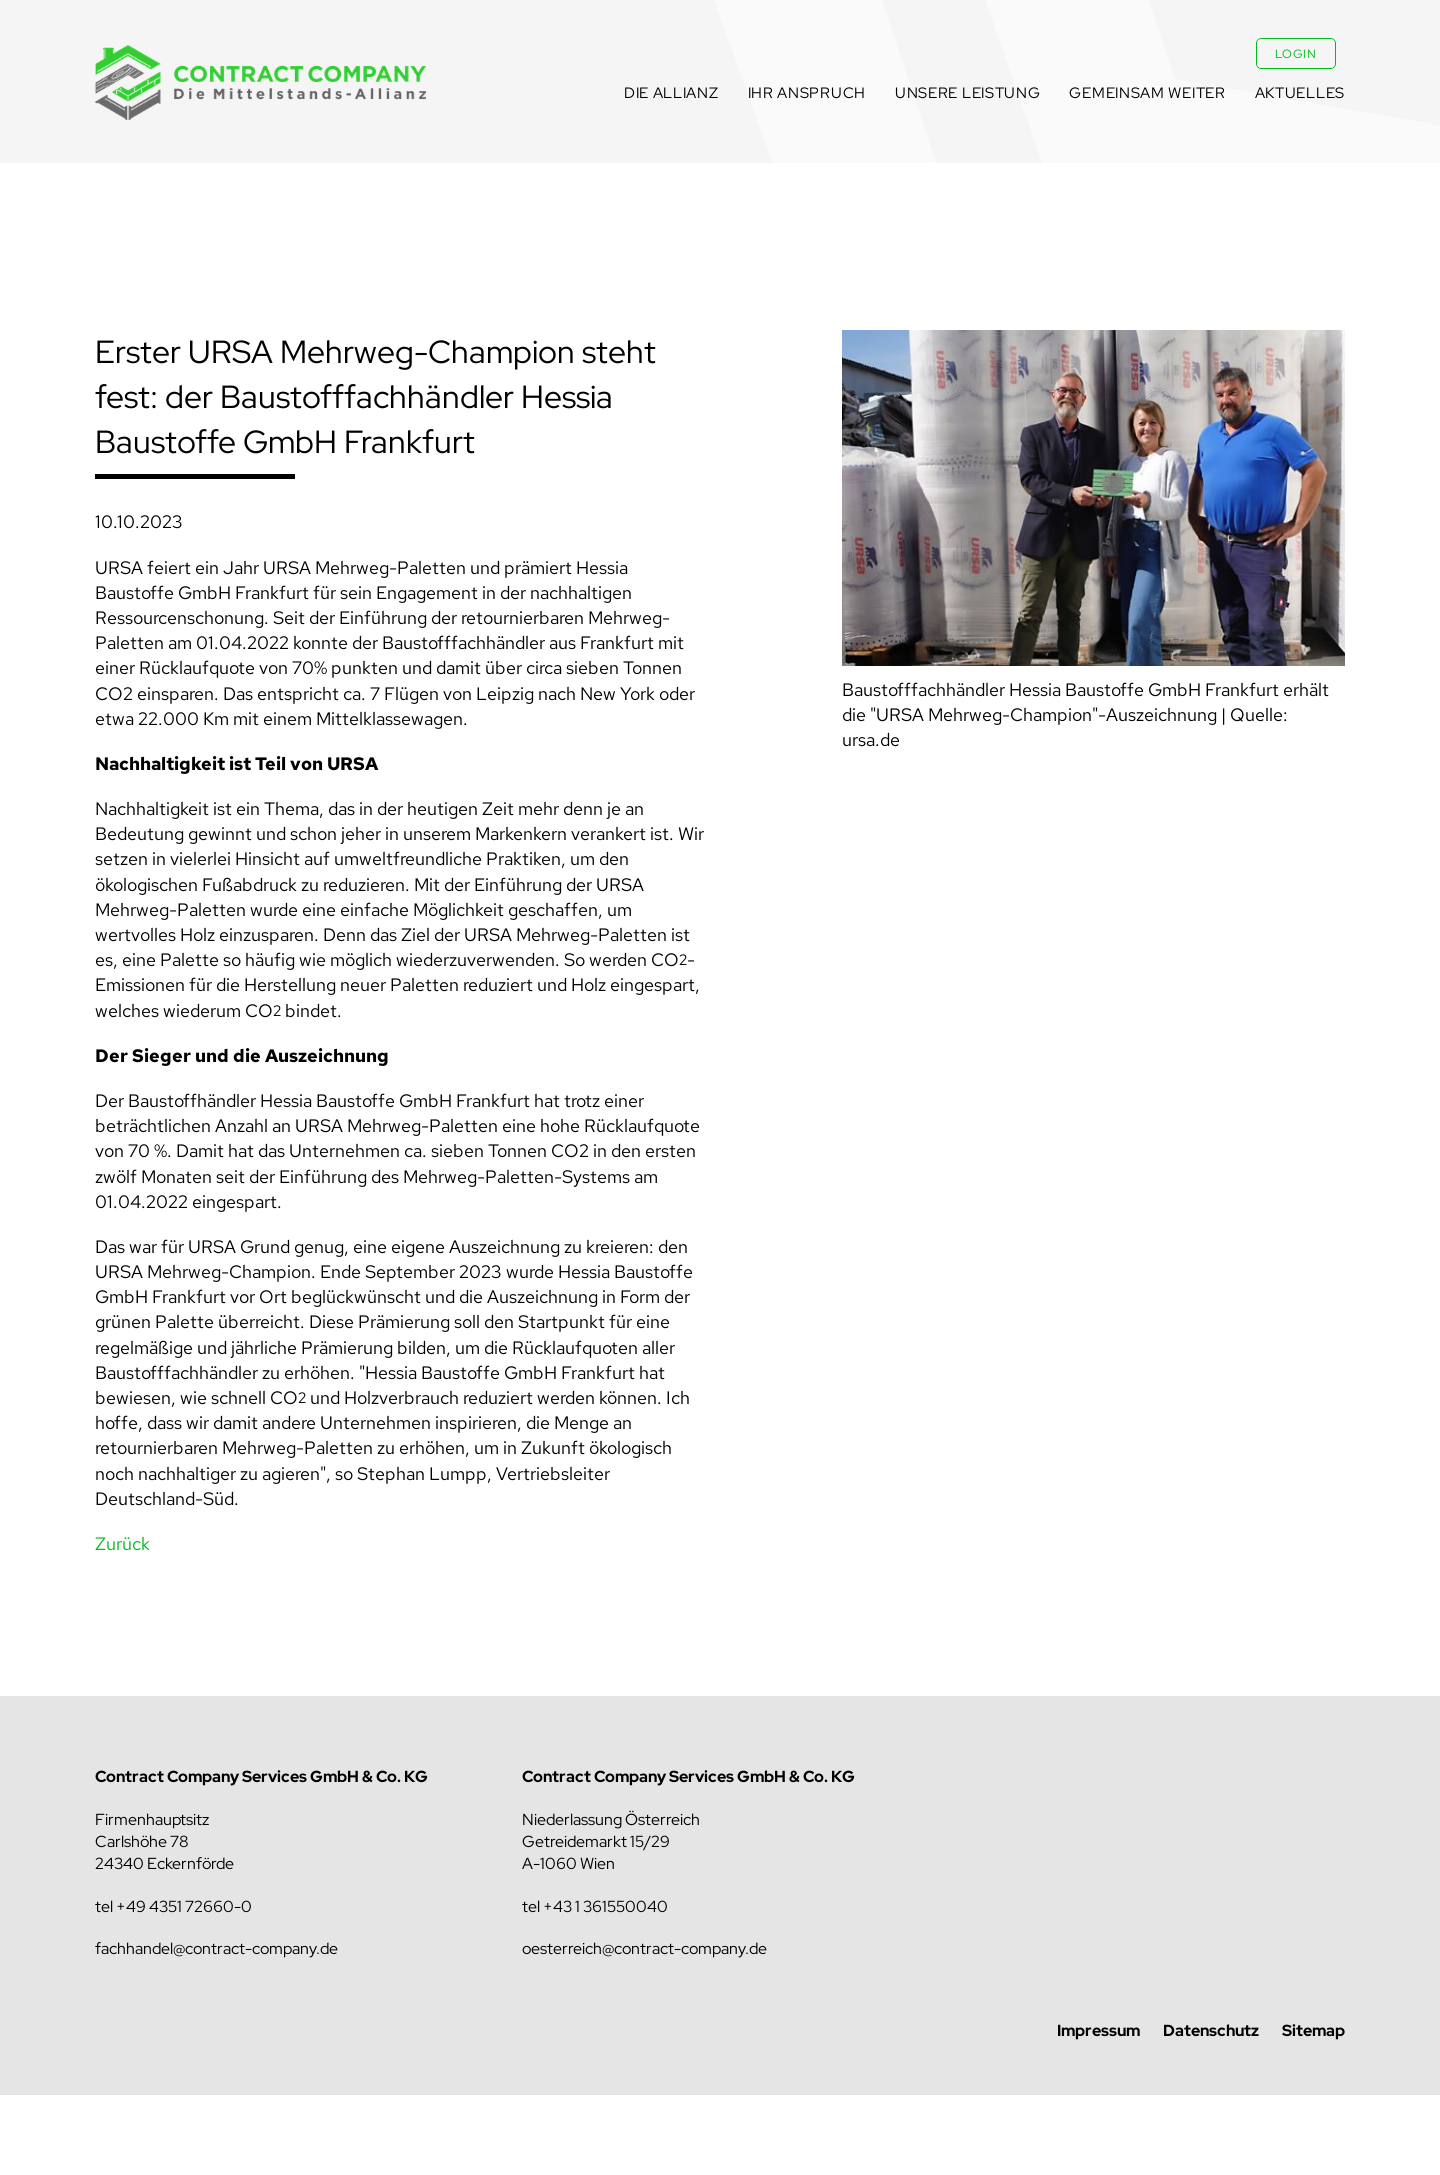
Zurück (122, 1543)
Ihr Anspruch (807, 93)
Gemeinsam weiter (1147, 93)
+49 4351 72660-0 (184, 1906)
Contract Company (260, 82)
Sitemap (1313, 2030)
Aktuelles (1300, 93)
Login (1296, 54)
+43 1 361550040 (605, 1906)
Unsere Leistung (968, 93)
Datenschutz (1211, 2030)
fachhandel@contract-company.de (216, 1948)
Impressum (1098, 2030)
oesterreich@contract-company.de (644, 1948)
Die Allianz (671, 93)
